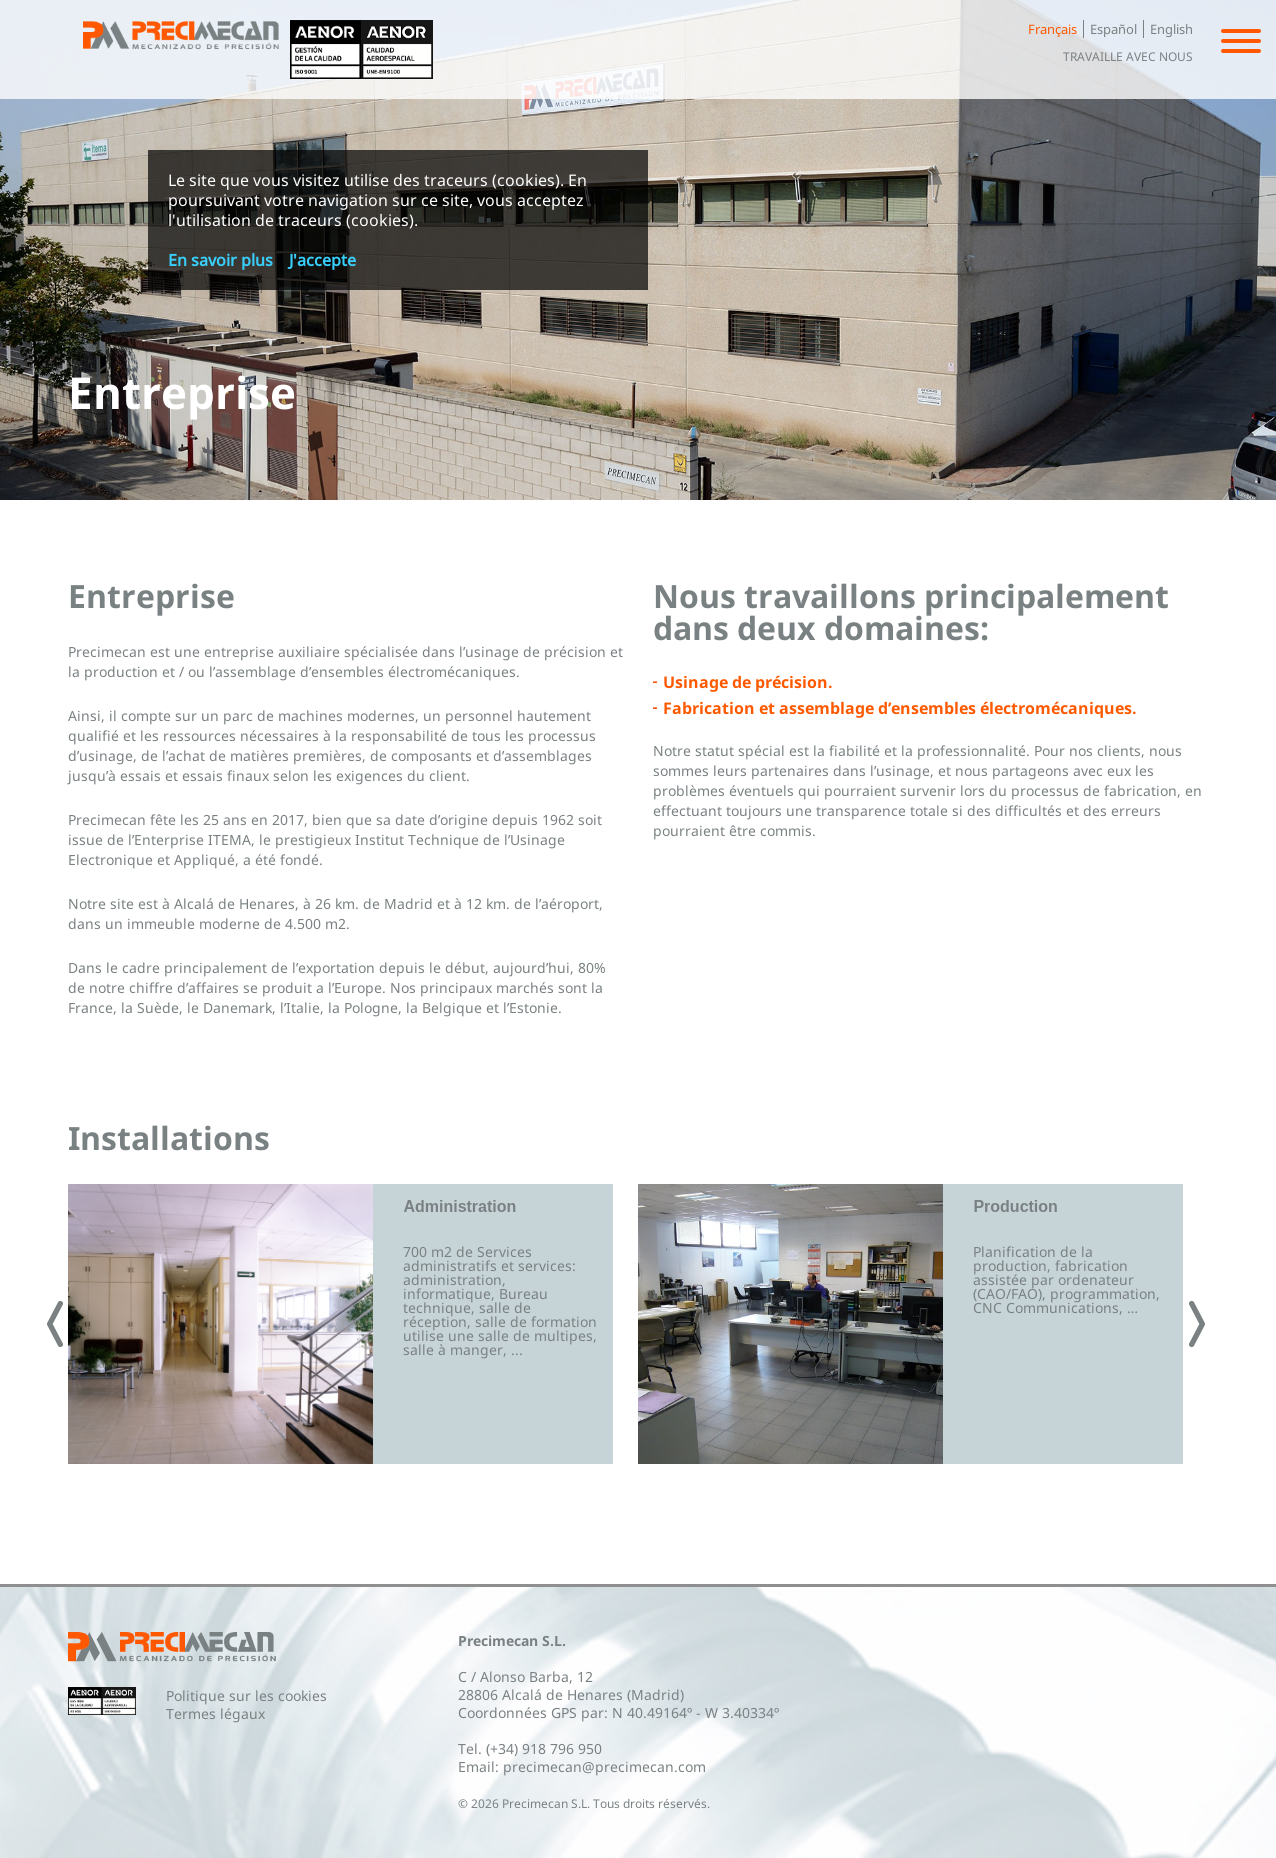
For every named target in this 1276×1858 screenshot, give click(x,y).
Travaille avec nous (1128, 56)
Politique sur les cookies (246, 1695)
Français (1052, 29)
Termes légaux (215, 1713)
